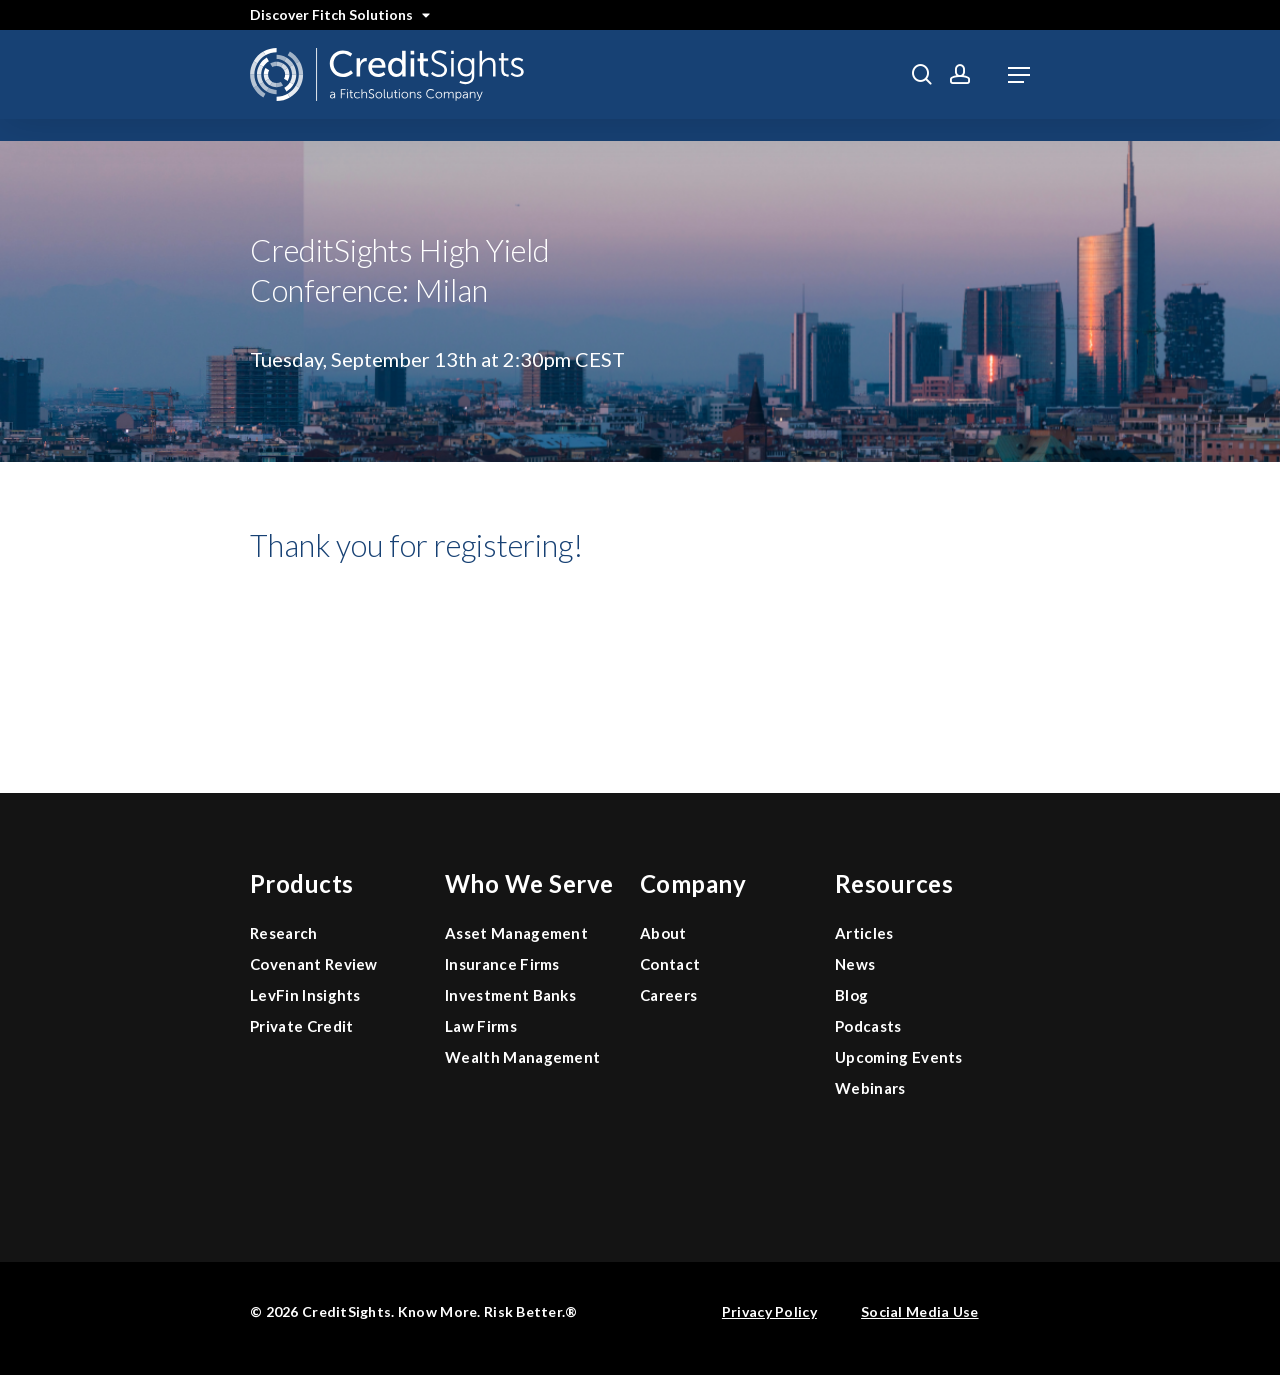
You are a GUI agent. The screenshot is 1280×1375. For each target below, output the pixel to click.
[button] (1019, 75)
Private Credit (301, 1026)
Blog (851, 995)
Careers (668, 995)
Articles (864, 933)
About (663, 933)
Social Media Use (919, 1311)
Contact (670, 964)
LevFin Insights (305, 995)
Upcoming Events (899, 1057)
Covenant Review (314, 964)
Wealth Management (522, 1057)
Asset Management (516, 933)
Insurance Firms (502, 964)
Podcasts (868, 1026)
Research (284, 933)
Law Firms (481, 1026)
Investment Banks (510, 995)
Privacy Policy (769, 1311)
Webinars (870, 1088)
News (855, 964)
